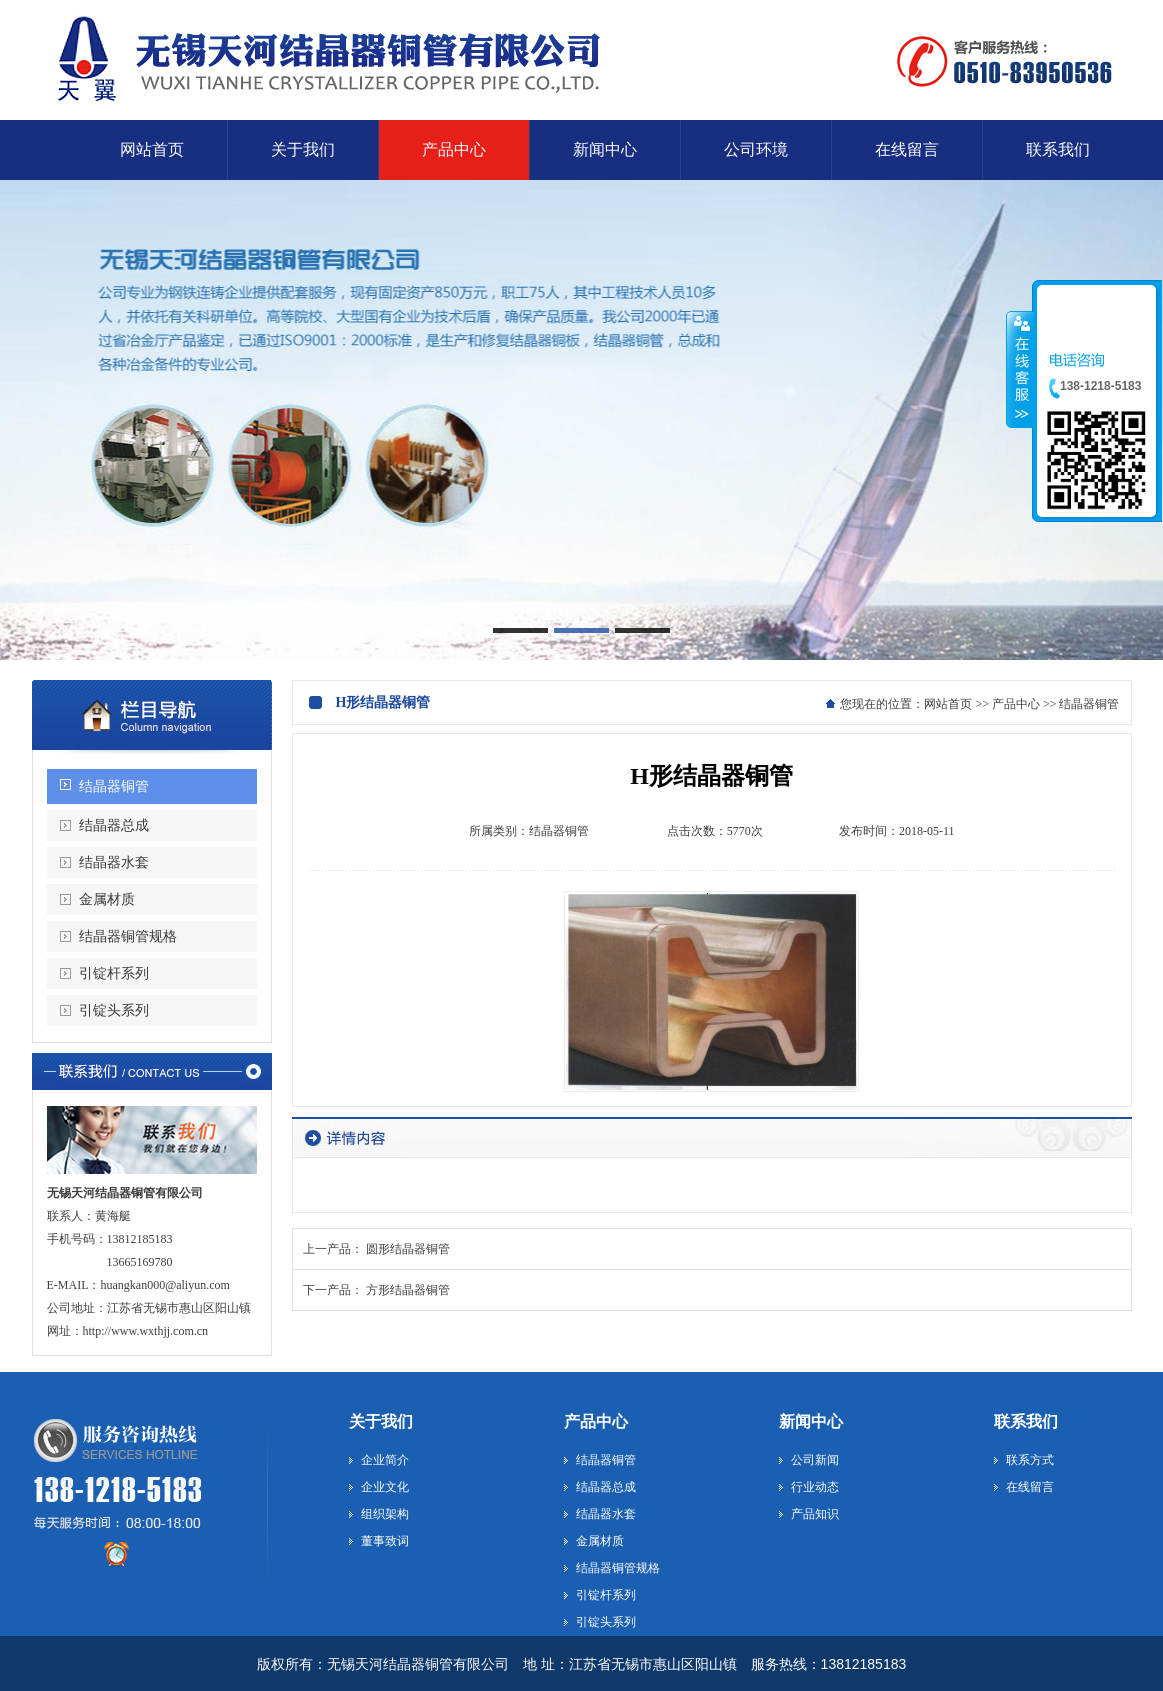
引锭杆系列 (114, 973)
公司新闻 (815, 1460)
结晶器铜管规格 (128, 936)
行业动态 (815, 1487)
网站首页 (948, 704)
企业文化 (385, 1487)
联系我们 (1026, 1421)
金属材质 (107, 899)
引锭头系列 (114, 1010)
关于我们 (381, 1421)
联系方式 (1030, 1460)
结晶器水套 (114, 862)
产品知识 (815, 1514)
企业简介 (385, 1460)
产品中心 (1016, 704)
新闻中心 (811, 1421)
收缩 (1020, 369)
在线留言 (1030, 1487)
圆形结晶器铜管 (408, 1249)
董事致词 (385, 1541)
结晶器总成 (114, 825)
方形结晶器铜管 (408, 1290)
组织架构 (385, 1514)
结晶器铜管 (114, 786)
